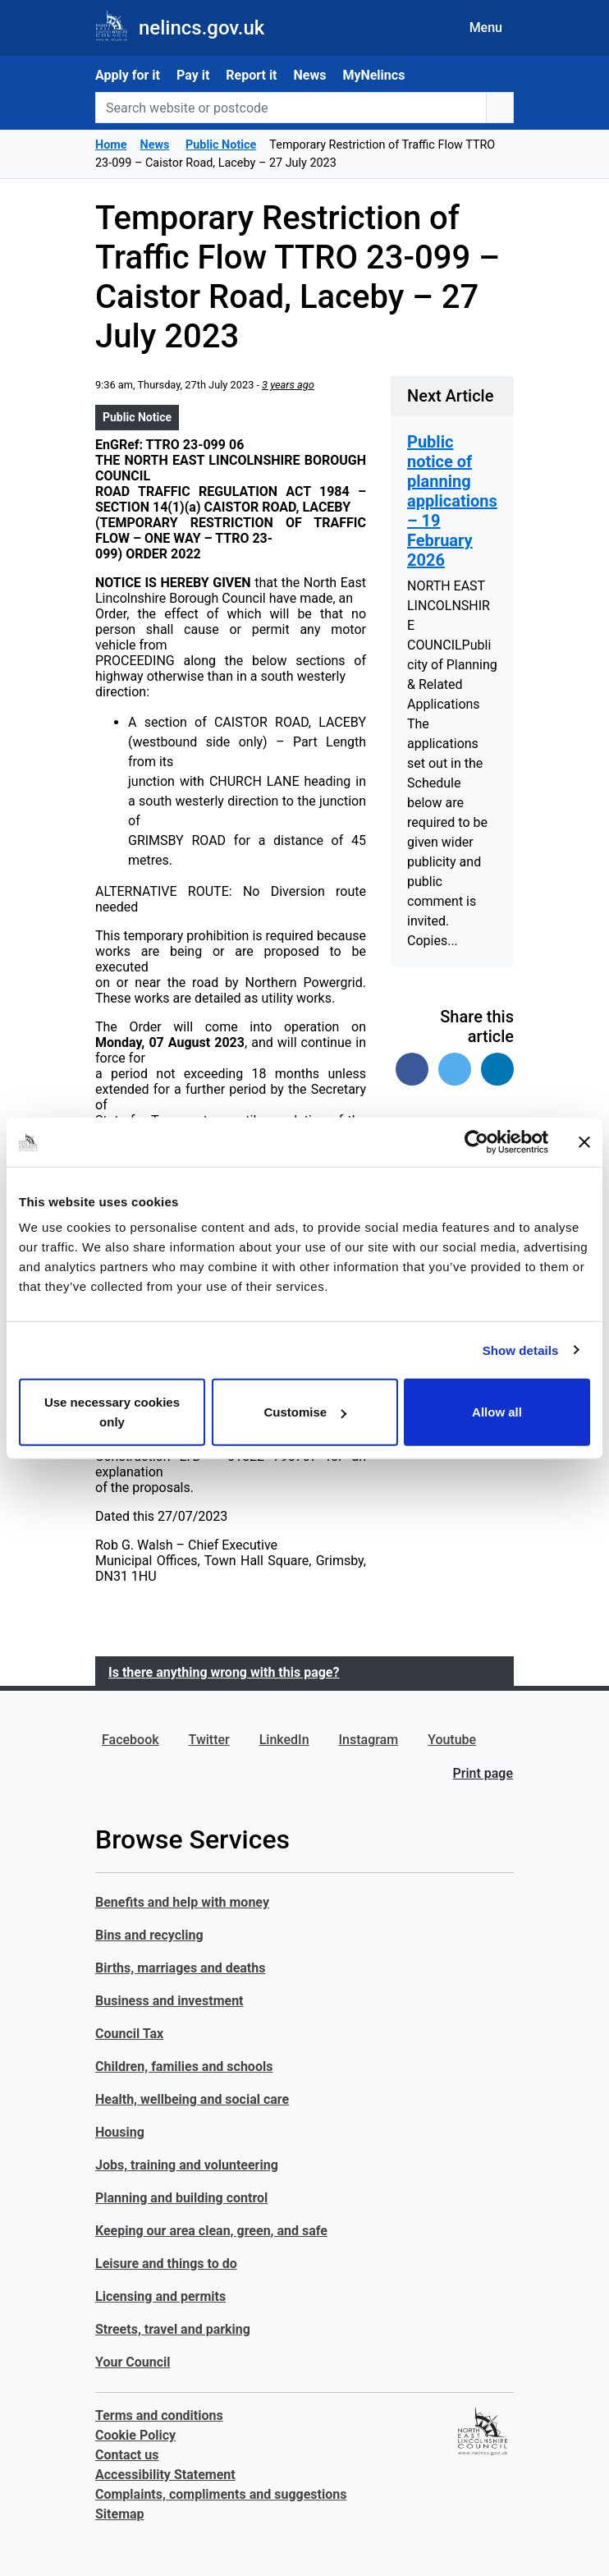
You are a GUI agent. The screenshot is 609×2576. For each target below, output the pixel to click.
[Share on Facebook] (412, 1069)
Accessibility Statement (165, 2474)
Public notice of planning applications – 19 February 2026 (452, 501)
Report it (251, 75)
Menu (485, 27)
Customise (304, 1412)
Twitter (209, 1739)
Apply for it (127, 75)
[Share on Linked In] (497, 1069)
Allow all (497, 1412)
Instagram (369, 1739)
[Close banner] (584, 1141)
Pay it (192, 75)
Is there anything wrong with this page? (223, 1672)
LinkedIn (284, 1739)
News (310, 75)
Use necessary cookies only (112, 1412)
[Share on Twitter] (454, 1069)
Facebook (130, 1739)
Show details (521, 1350)
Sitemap (119, 2514)
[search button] (500, 107)
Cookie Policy (135, 2435)
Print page (483, 1773)
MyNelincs (373, 75)
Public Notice (137, 417)
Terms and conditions (159, 2415)
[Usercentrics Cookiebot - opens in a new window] (476, 1141)
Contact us (126, 2455)
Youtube (452, 1739)
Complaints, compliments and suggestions (220, 2494)
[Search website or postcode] (291, 107)
